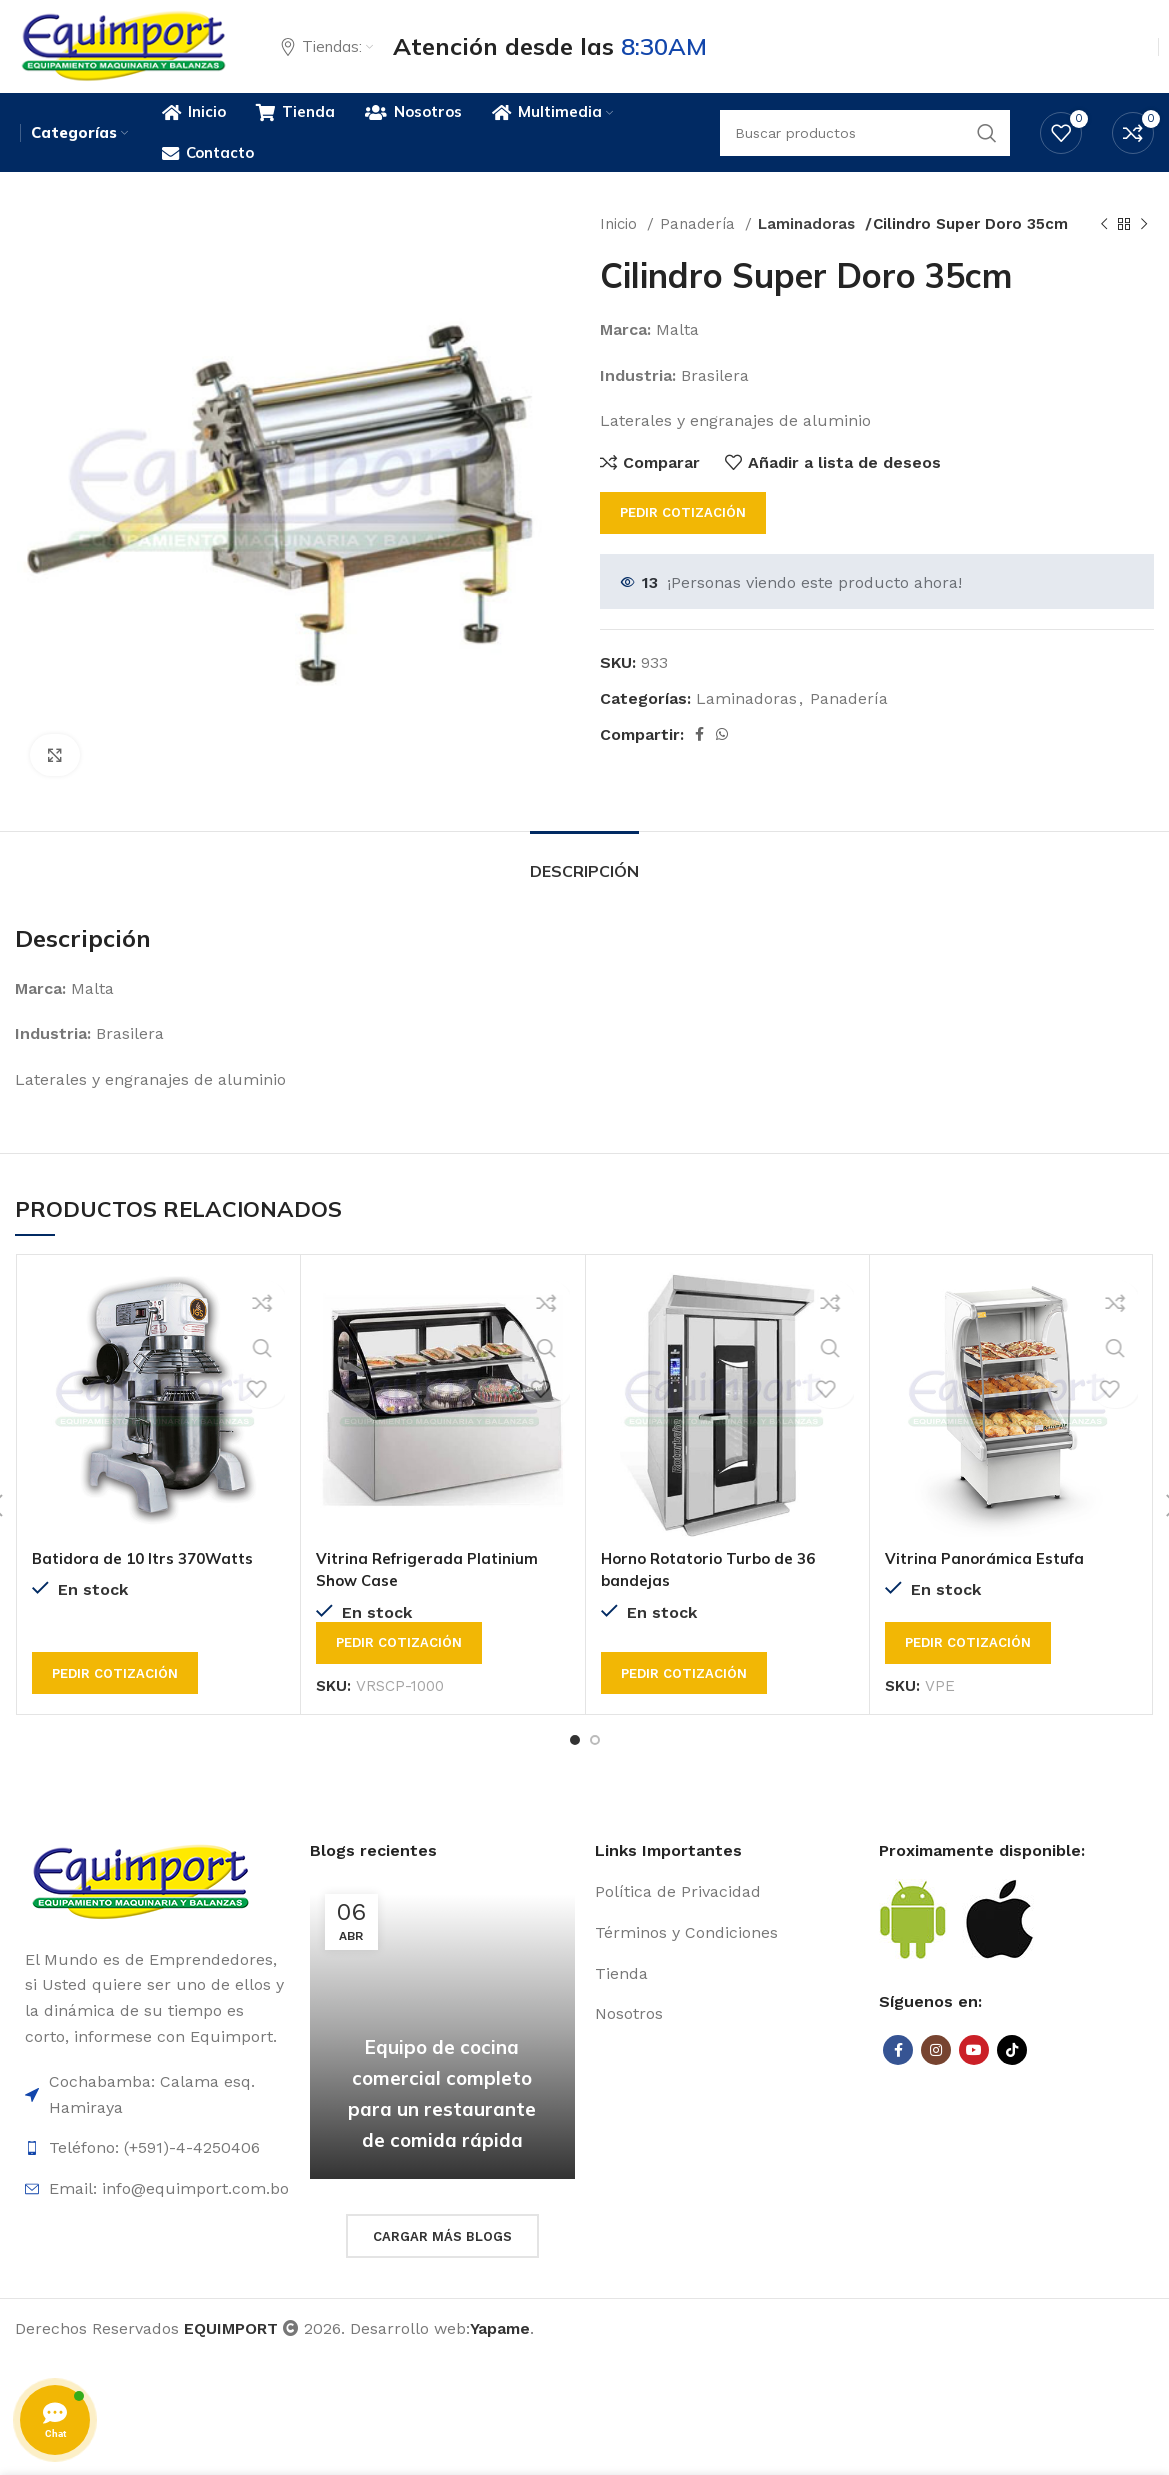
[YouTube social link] (974, 2071)
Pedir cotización (683, 534)
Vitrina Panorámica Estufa (989, 1579)
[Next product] (1144, 246)
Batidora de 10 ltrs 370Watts (150, 1579)
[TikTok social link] (1012, 2071)
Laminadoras (808, 246)
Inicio (621, 246)
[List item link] (727, 1914)
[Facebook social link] (699, 756)
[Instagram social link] (936, 2071)
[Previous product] (1104, 246)
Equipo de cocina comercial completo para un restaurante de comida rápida (442, 2098)
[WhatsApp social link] (722, 756)
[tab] (584, 883)
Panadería (700, 246)
